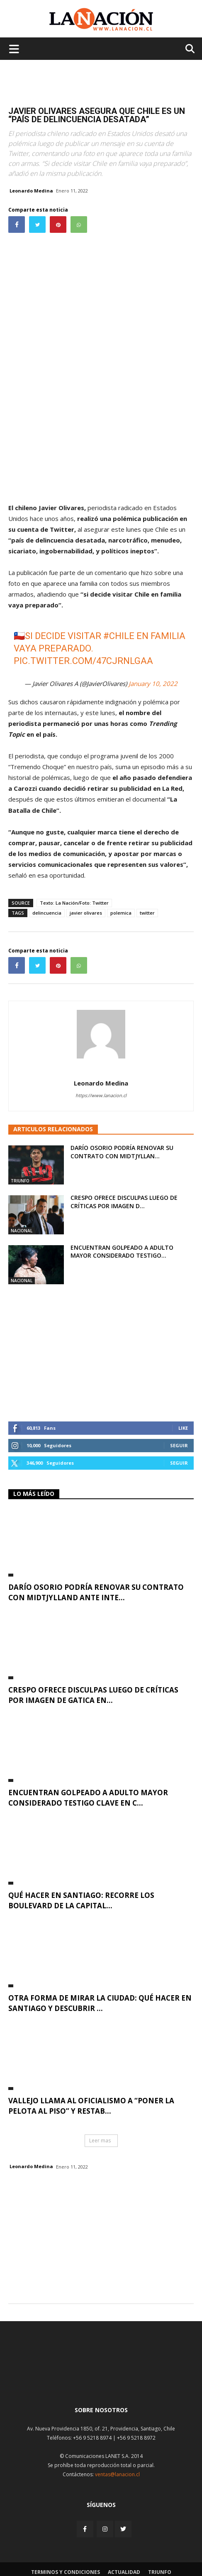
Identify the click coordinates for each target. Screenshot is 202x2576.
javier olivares (86, 913)
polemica (120, 913)
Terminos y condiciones (65, 2572)
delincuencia (46, 913)
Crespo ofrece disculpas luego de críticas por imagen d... (124, 1202)
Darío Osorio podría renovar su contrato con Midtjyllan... (122, 1152)
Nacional (21, 1231)
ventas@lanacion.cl (117, 2474)
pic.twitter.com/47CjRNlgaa (83, 661)
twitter (147, 913)
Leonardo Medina (31, 191)
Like (183, 1428)
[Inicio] (101, 2380)
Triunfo (20, 1181)
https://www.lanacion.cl (101, 1095)
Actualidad (124, 2572)
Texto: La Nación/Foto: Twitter (74, 903)
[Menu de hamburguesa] (14, 48)
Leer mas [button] (100, 2140)
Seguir (179, 1445)
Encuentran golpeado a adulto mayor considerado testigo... (122, 1252)
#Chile (118, 636)
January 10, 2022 (153, 683)
